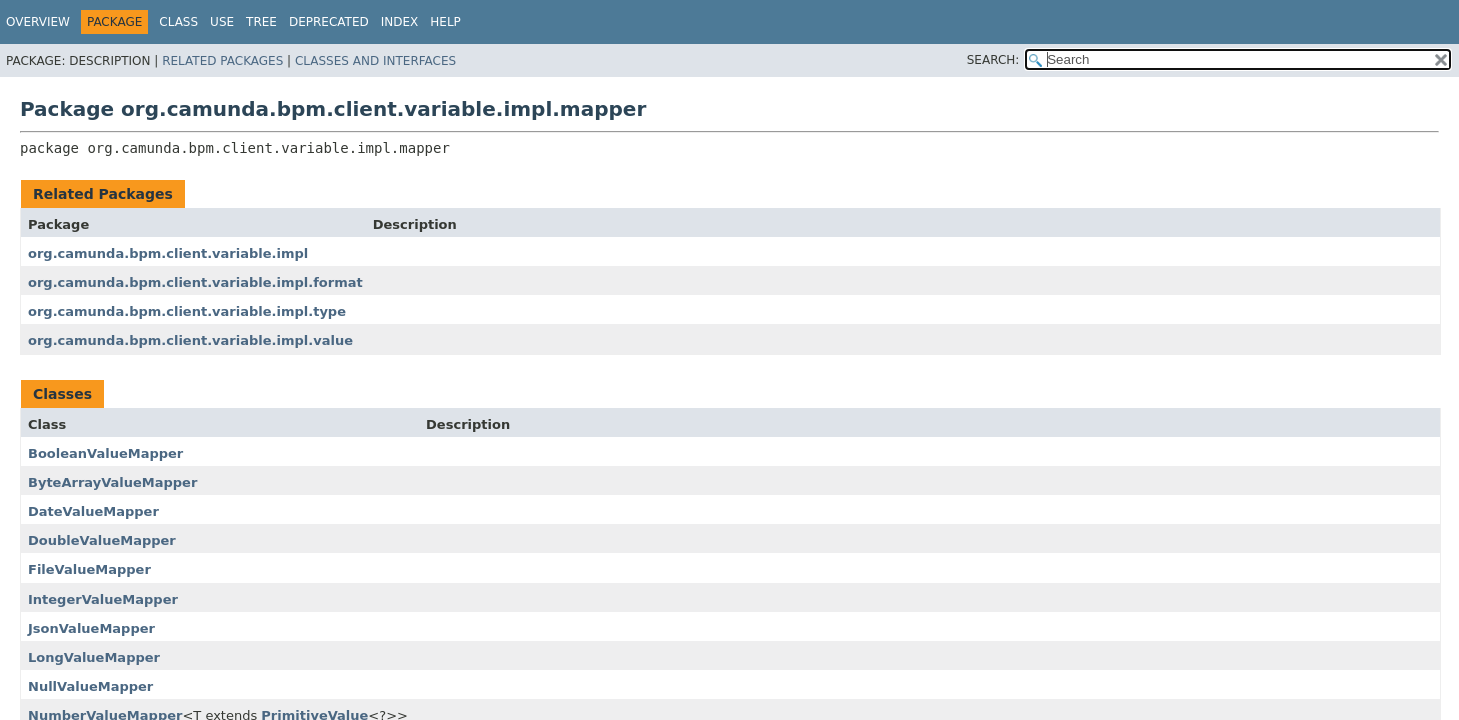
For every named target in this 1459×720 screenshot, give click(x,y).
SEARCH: (993, 60)
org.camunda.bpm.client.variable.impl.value (190, 340)
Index (400, 22)
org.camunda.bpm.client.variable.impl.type (187, 311)
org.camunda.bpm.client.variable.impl (168, 253)
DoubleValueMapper (102, 540)
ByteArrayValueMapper (112, 482)
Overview (38, 22)
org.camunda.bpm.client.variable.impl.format (195, 282)
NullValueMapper (90, 686)
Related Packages (222, 61)
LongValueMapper (94, 657)
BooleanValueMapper (105, 453)
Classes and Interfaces (375, 61)
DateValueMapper (93, 511)
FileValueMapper (89, 569)
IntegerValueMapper (103, 599)
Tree (261, 22)
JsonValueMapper (91, 628)
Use (222, 22)
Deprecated (329, 22)
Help (445, 22)
